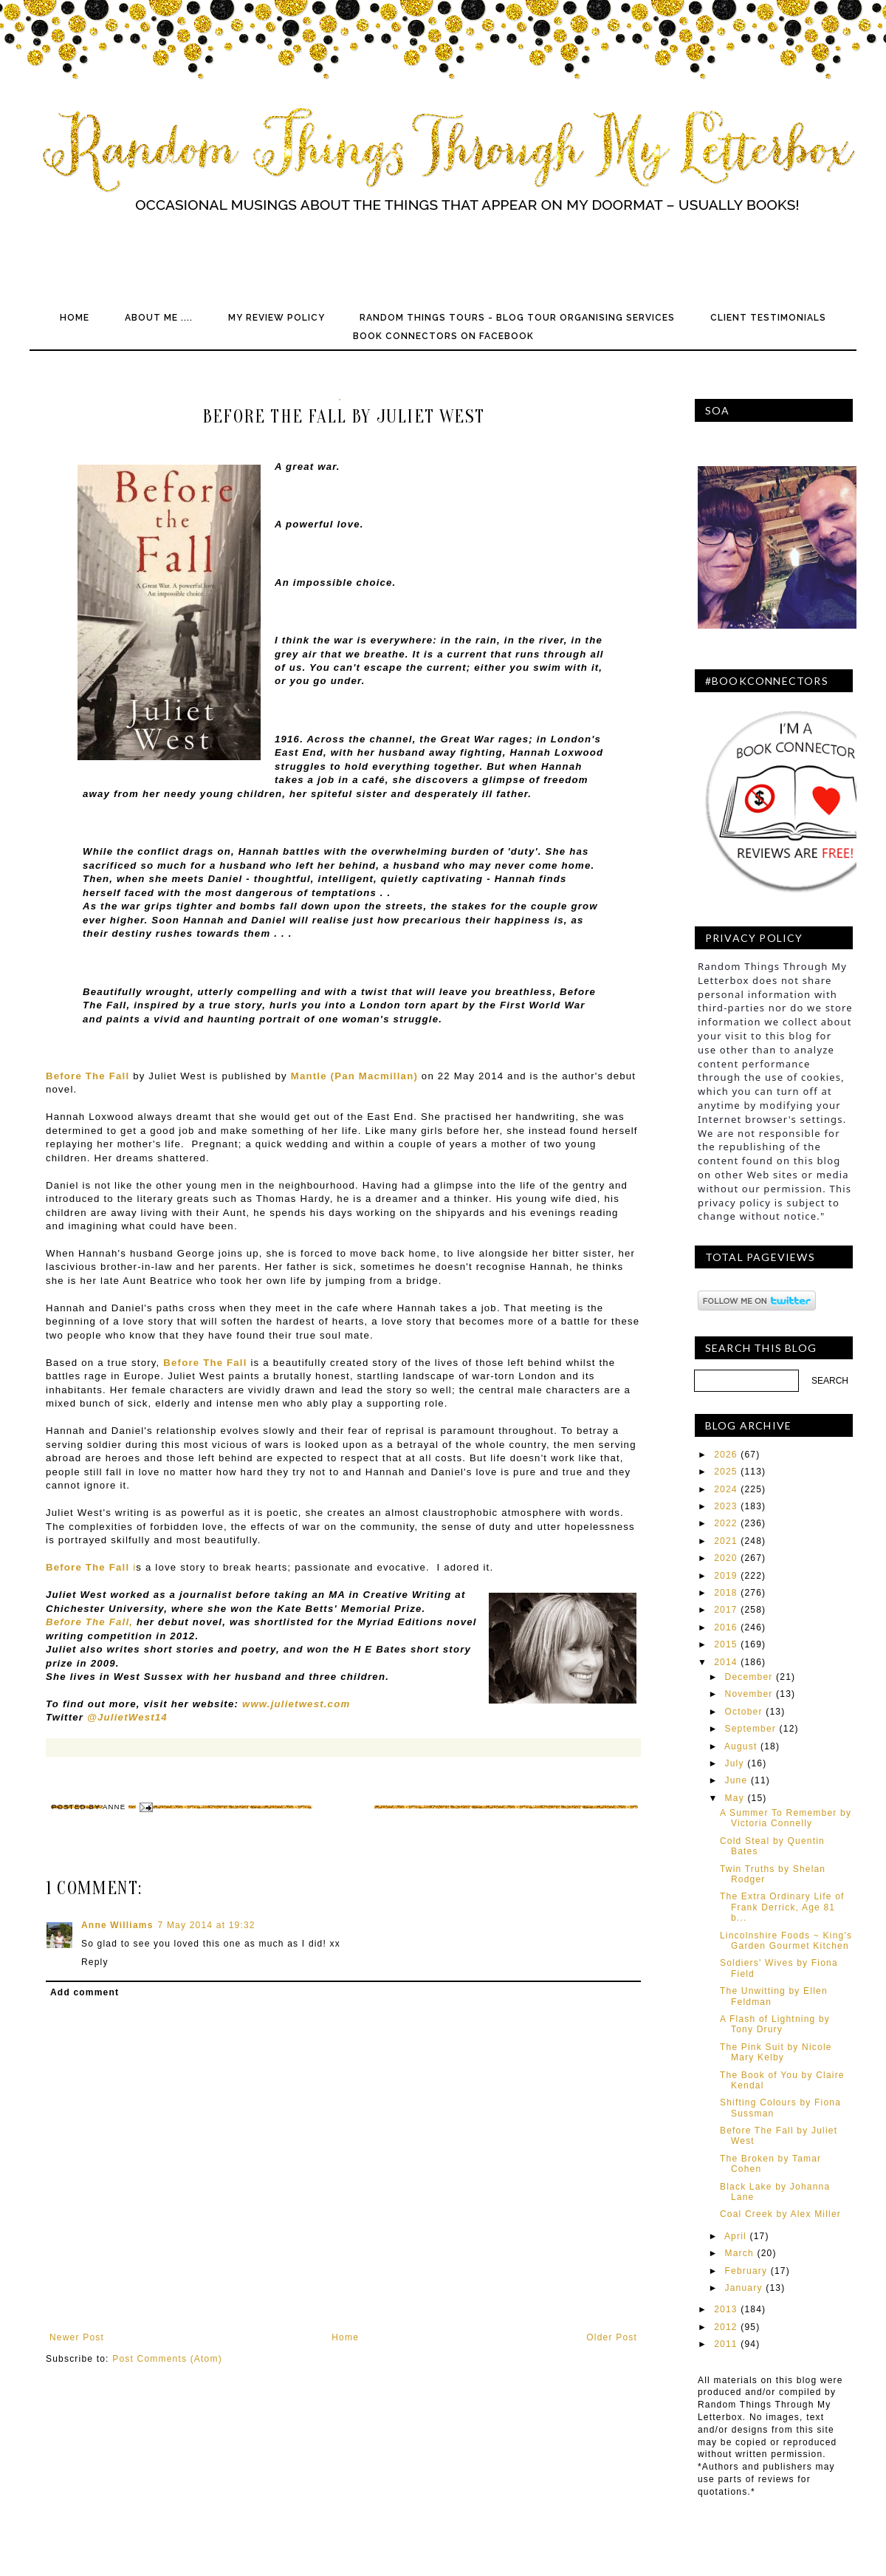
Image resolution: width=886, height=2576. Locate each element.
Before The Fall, (89, 1621)
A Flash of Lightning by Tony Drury (775, 2024)
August (741, 1746)
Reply (95, 1962)
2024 (726, 1489)
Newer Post (76, 2337)
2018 (726, 1593)
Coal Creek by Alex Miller (780, 2214)
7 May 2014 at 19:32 (206, 1925)
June (736, 1780)
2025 (726, 1471)
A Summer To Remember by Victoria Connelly (785, 1818)
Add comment (84, 1992)
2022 (726, 1523)
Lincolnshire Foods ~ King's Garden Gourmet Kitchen (786, 1940)
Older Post (611, 2337)
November (749, 1694)
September (751, 1728)
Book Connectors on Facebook (443, 336)
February (746, 2271)
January (744, 2288)
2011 (726, 2344)
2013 (726, 2309)
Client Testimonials (768, 317)
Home (74, 317)
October (744, 1711)
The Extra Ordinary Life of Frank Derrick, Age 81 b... (782, 1907)
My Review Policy (276, 317)
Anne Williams (117, 1925)
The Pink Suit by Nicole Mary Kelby (776, 2052)
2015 (726, 1644)
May (734, 1798)
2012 (726, 2327)
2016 (726, 1627)
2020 (726, 1558)
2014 (726, 1662)
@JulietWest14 (127, 1717)
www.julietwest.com (296, 1703)
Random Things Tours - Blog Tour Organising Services (517, 317)
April (735, 2236)
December (749, 1677)
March (739, 2253)
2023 (726, 1506)
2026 (726, 1454)
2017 (726, 1610)
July (734, 1763)
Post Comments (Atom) (167, 2359)
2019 (726, 1576)
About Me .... (159, 317)
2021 (726, 1541)
